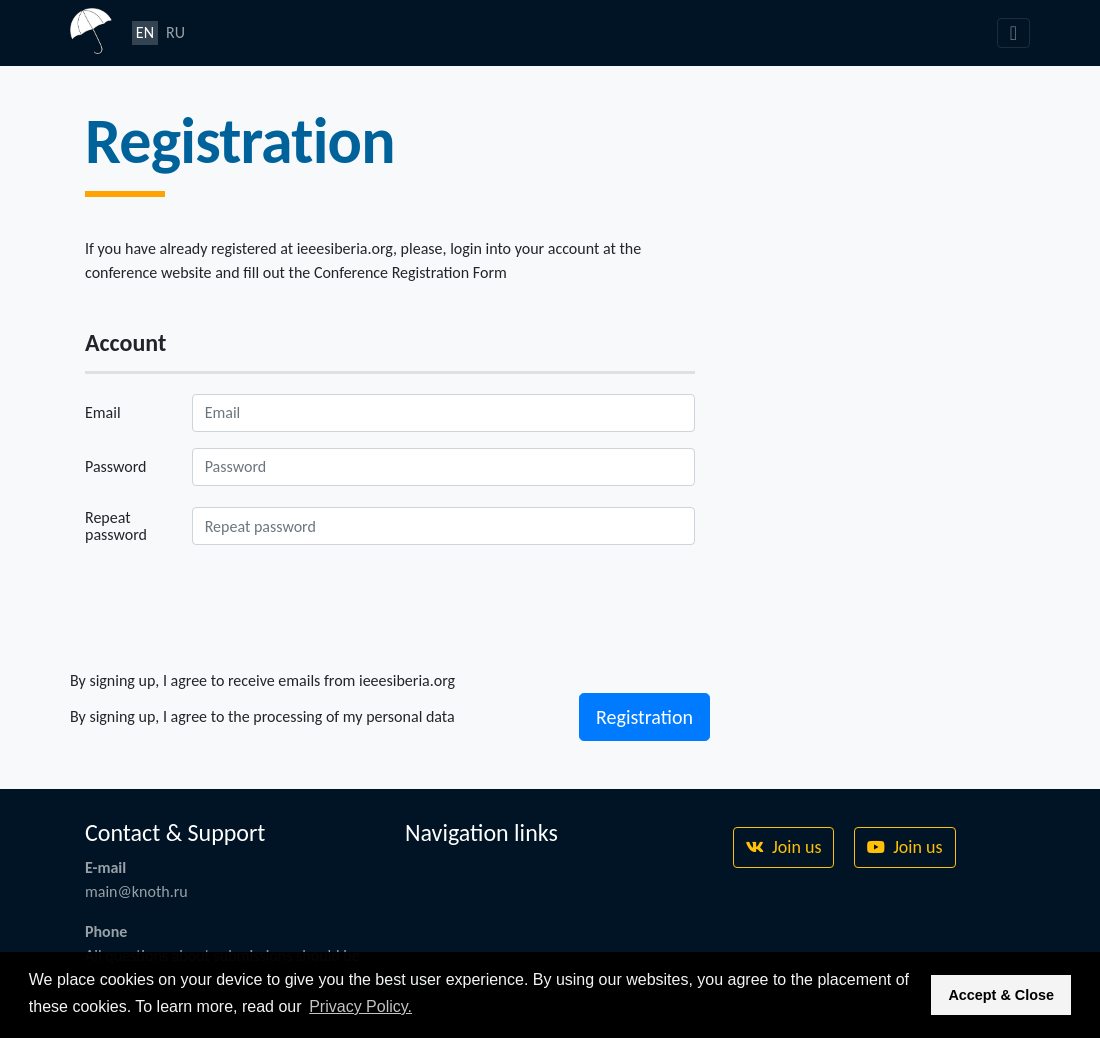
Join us (783, 847)
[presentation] (237, 606)
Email (103, 412)
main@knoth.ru (136, 891)
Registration (644, 717)
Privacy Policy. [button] (360, 1006)
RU (175, 32)
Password (116, 466)
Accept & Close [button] (1001, 995)
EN (145, 32)
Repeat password (116, 526)
